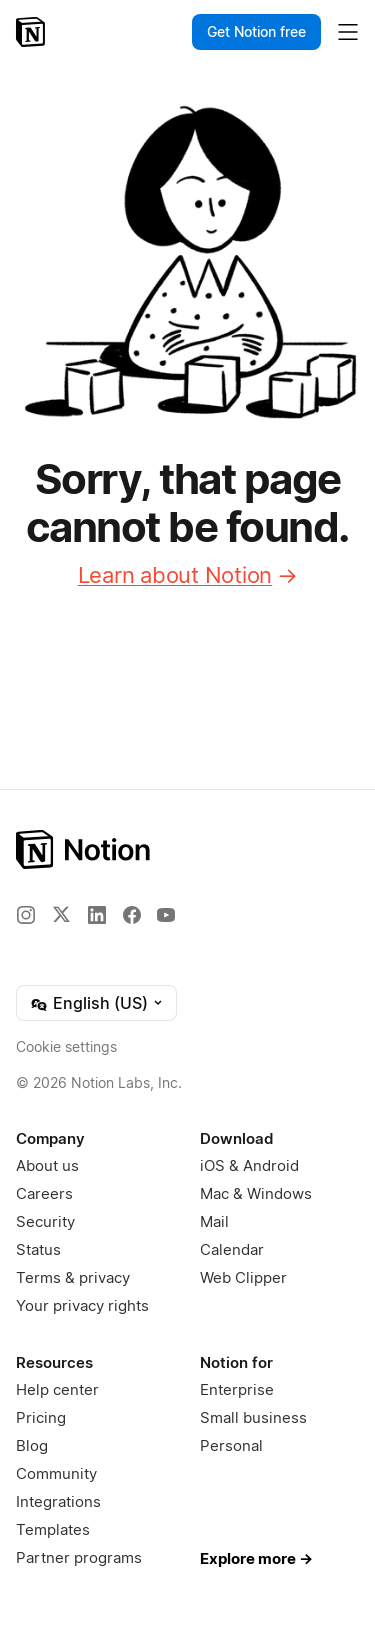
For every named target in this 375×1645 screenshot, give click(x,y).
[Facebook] (132, 915)
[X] (61, 914)
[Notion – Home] (32, 32)
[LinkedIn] (97, 915)
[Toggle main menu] (348, 32)
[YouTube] (166, 915)
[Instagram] (26, 915)
